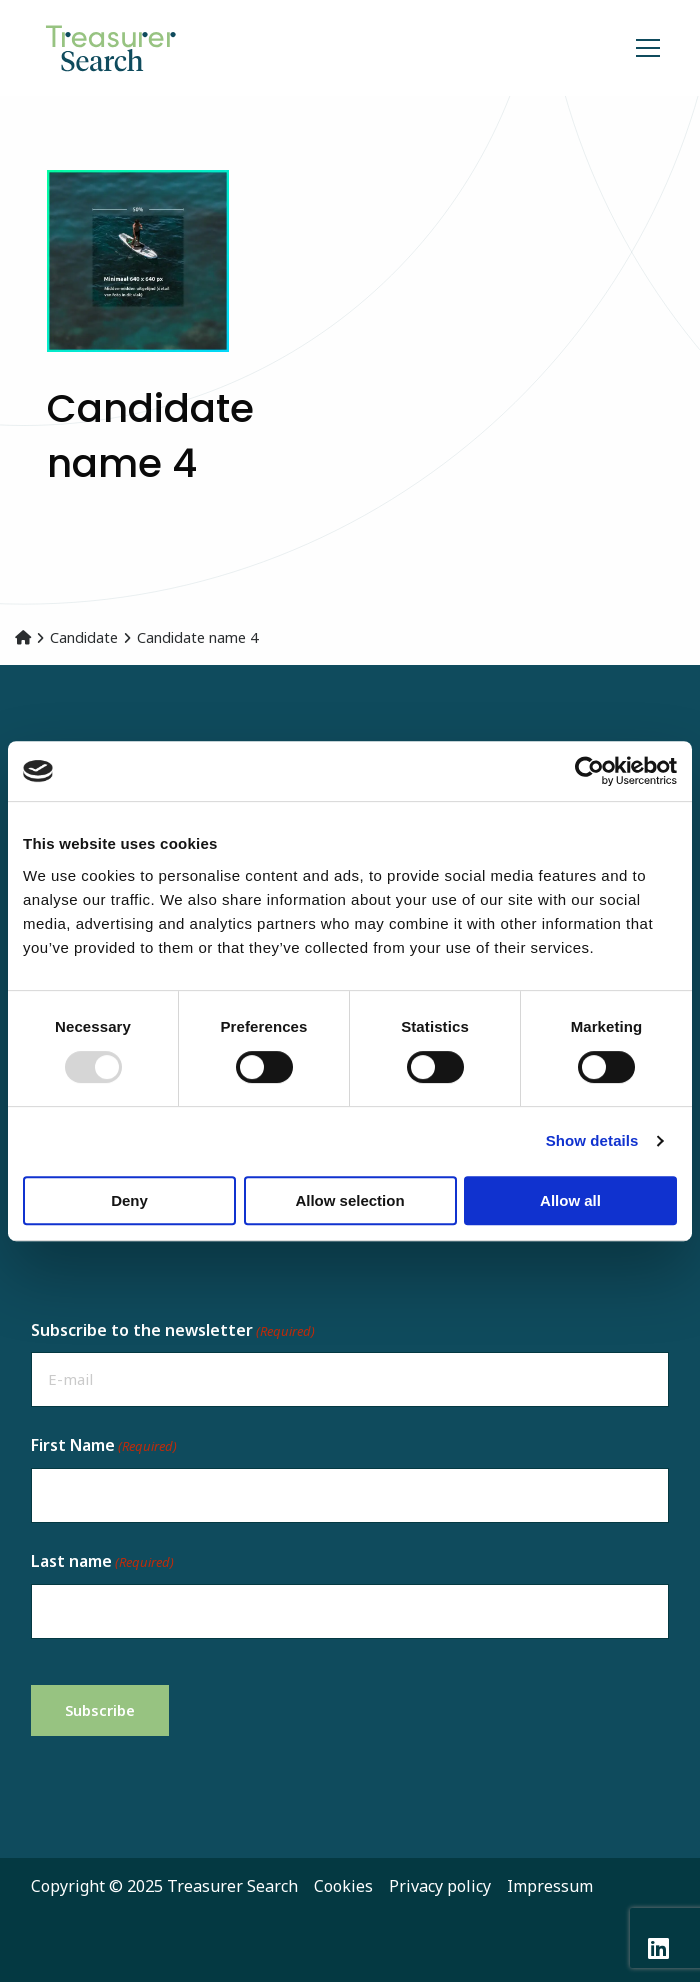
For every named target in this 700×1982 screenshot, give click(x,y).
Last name (102, 1562)
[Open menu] (640, 48)
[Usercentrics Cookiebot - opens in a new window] (589, 771)
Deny (129, 1200)
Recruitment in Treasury (140, 48)
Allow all (570, 1200)
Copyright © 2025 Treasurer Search (164, 1886)
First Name (104, 1446)
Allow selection (349, 1200)
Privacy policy (440, 1886)
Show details (592, 1140)
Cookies (343, 1886)
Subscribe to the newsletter (173, 1331)
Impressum (550, 1886)
